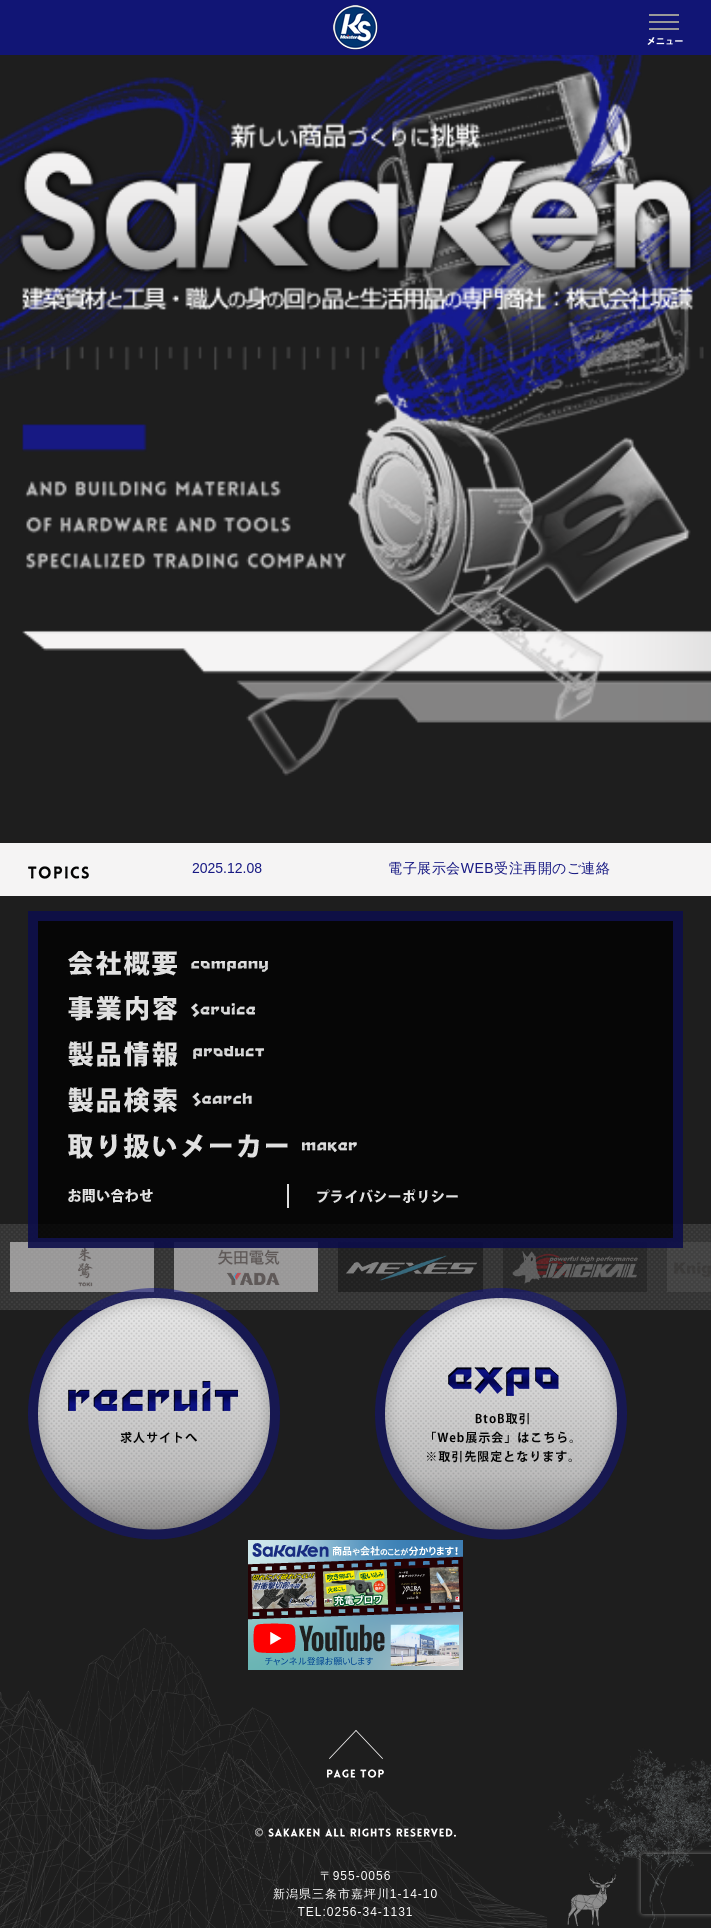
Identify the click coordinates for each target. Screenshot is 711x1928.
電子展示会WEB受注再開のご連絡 (499, 868)
